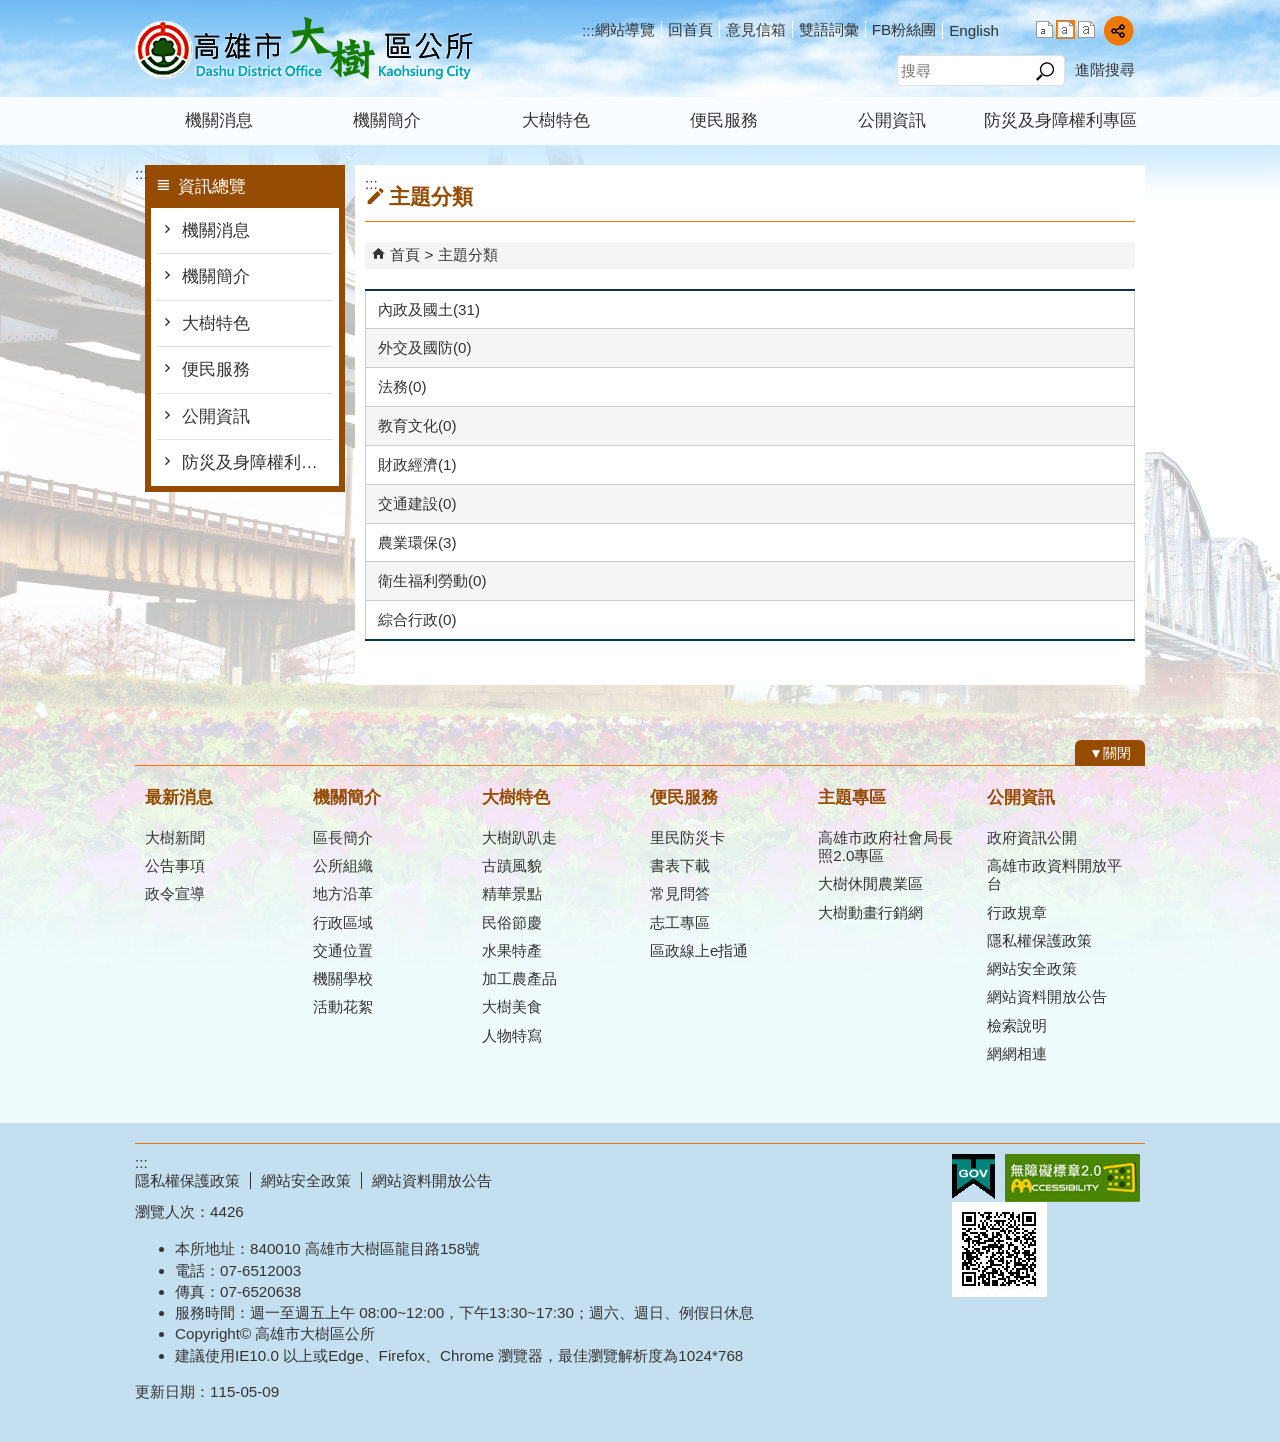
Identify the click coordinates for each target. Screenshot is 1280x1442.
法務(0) (402, 386)
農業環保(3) (417, 542)
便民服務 (724, 120)
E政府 (973, 1176)
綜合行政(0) (417, 619)
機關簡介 (387, 120)
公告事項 (175, 865)
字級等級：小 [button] (1044, 29)
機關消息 (219, 120)
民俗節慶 (512, 922)
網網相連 (1017, 1053)
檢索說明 (1017, 1025)
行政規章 (1017, 912)
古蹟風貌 (512, 865)
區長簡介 (343, 837)
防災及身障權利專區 (1060, 120)
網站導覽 (625, 29)
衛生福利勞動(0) (432, 580)
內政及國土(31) (429, 309)
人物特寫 (512, 1035)
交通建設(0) (417, 503)
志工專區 (680, 922)
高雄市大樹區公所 (304, 48)
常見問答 (680, 893)
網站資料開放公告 (1047, 996)
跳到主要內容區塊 (10, 10)
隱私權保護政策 (1039, 940)
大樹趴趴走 (519, 837)
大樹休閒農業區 (870, 883)
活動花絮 (343, 1006)
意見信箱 (756, 29)
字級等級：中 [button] (1065, 29)
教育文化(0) (417, 425)
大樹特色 (556, 120)
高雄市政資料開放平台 (1054, 874)
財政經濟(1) (417, 464)
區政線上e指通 (699, 950)
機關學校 (343, 978)
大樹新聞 (175, 837)
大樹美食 (512, 1006)
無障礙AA (1072, 1178)
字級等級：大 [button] (1086, 29)
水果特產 (512, 950)
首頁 (405, 254)
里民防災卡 (687, 837)
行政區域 (343, 922)
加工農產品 (519, 978)
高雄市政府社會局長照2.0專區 (885, 846)
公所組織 (343, 865)
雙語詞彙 (829, 29)
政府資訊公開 (1032, 837)
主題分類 (468, 254)
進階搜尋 (1105, 69)
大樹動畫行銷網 (870, 912)
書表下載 (680, 865)
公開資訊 (892, 120)
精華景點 (512, 893)
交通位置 (343, 950)
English (974, 30)
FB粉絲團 (904, 29)
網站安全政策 (1032, 968)
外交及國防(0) (425, 347)
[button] (1044, 71)
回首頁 (690, 29)
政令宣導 (175, 893)
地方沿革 (343, 893)
